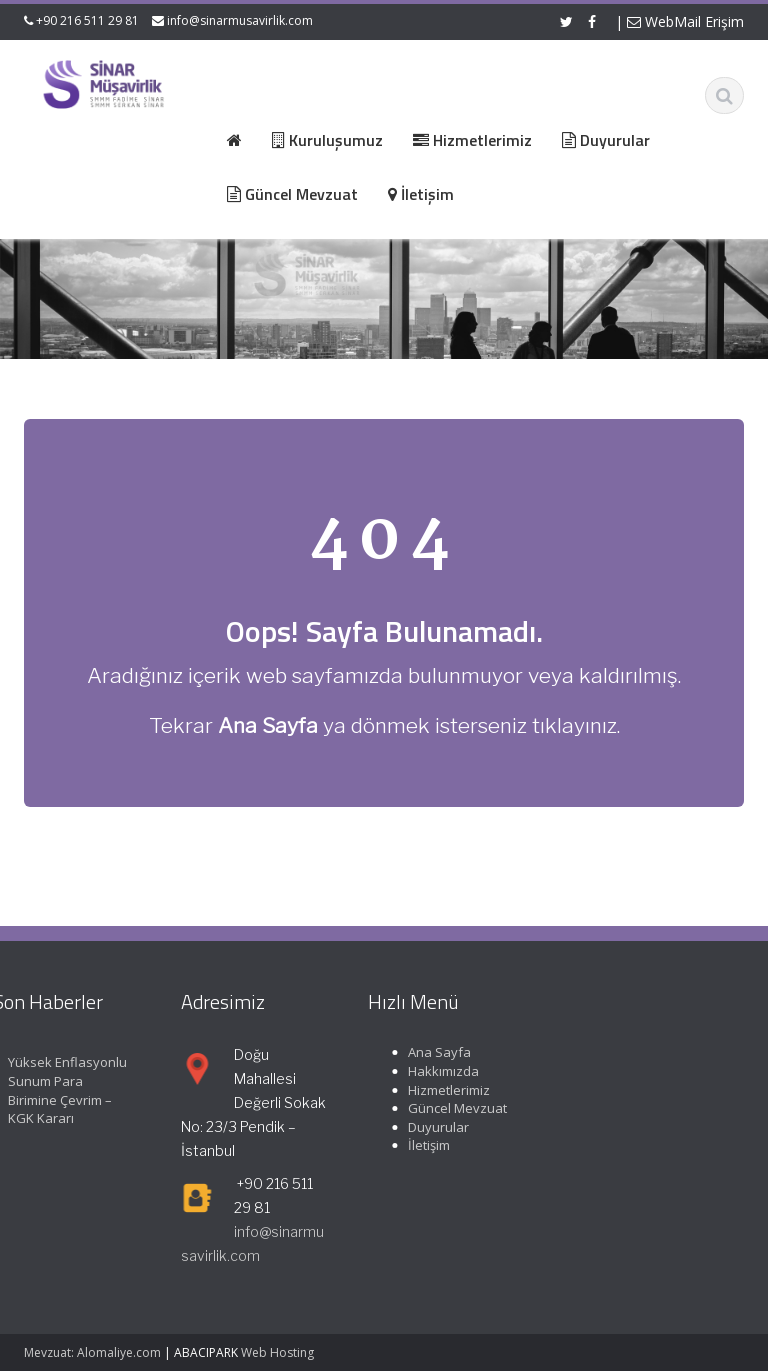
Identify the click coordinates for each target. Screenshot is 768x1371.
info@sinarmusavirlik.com (240, 20)
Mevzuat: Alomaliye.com (92, 1352)
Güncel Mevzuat (454, 1108)
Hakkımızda (440, 1071)
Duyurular (435, 1127)
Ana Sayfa (436, 1052)
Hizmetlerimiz (446, 1090)
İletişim (426, 1145)
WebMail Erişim (685, 21)
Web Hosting (277, 1352)
